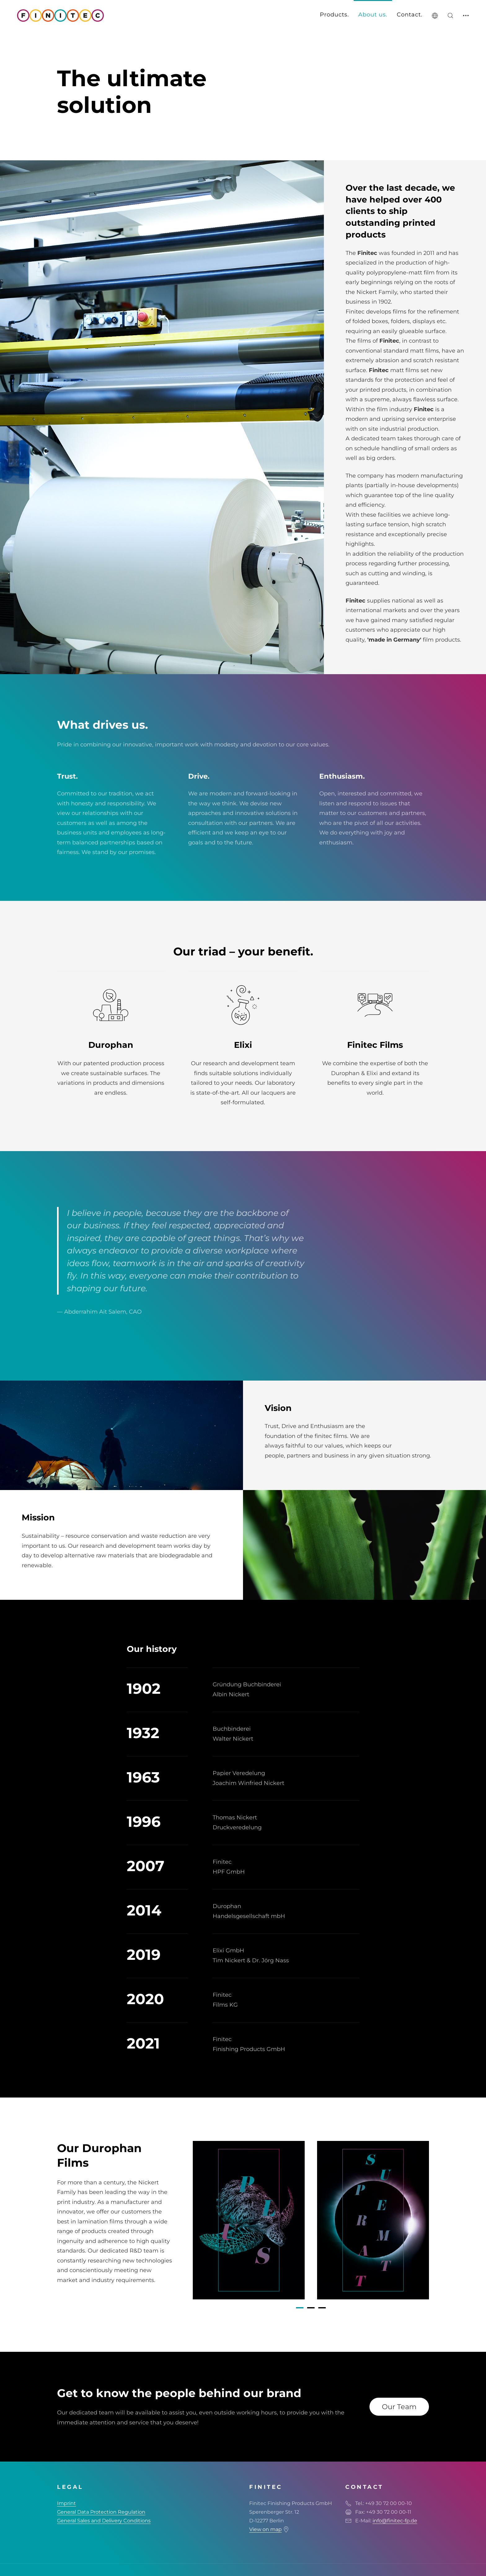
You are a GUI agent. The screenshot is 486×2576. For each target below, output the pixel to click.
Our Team (399, 2406)
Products (333, 14)
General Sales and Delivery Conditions (104, 2521)
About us (372, 14)
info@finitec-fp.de (395, 2521)
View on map (265, 2529)
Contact (409, 14)
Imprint (66, 2503)
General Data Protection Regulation (101, 2512)
